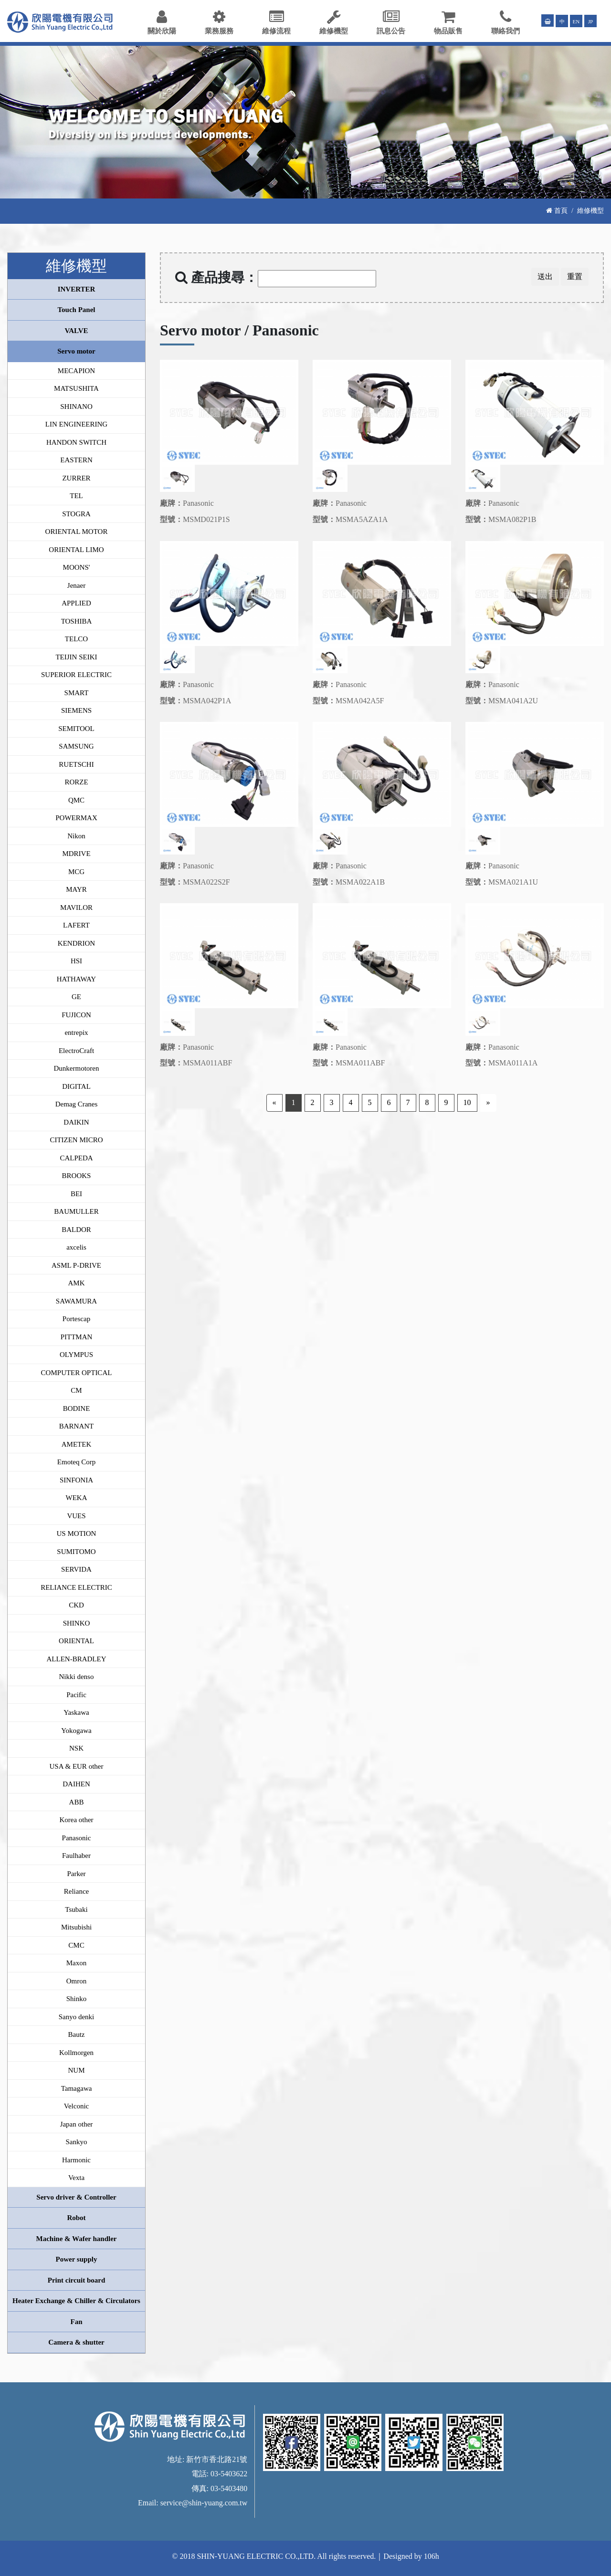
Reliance (76, 1891)
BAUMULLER (76, 1211)
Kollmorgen (76, 2052)
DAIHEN (76, 1784)
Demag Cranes (76, 1104)
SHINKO (76, 1623)
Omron (76, 1981)
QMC (76, 800)
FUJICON (76, 1015)
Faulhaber (76, 1855)
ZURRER (76, 478)
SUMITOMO (76, 1551)
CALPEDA (76, 1158)
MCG (76, 872)
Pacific (76, 1695)
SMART (76, 693)
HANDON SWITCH (76, 442)
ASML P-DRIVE (76, 1265)
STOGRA (76, 514)
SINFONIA (76, 1480)
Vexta (76, 2177)
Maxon (76, 1963)
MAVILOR (76, 907)
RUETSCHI (76, 764)
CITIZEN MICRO (76, 1140)
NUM (76, 2070)
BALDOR (76, 1229)
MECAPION (76, 371)
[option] (229, 412)
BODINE (76, 1408)
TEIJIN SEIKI (76, 657)
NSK (76, 1748)
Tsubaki (76, 1909)
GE (76, 997)
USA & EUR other (77, 1766)
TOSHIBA (76, 621)
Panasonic (76, 1838)
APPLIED (76, 603)
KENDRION (76, 943)
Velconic (76, 2106)
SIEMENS (76, 710)
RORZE (76, 782)
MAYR (76, 889)
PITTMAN (77, 1337)
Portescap (76, 1319)
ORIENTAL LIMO (76, 549)
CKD (76, 1605)
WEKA (76, 1498)
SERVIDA (76, 1569)
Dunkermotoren (76, 1068)
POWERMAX (76, 818)
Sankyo (76, 2142)
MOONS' (76, 567)
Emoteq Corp (76, 1462)
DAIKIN (76, 1122)
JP (590, 21)
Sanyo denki (77, 2017)
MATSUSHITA (76, 388)
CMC (76, 1945)
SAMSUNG (76, 746)
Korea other (76, 1820)
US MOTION (76, 1533)
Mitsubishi (76, 1927)
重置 (574, 276)
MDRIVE (76, 853)
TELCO (76, 639)
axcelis (76, 1247)
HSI (76, 961)
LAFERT (76, 925)
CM (76, 1390)
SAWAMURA (76, 1301)
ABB (76, 1802)
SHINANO (76, 406)
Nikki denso (76, 1676)
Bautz (76, 2034)
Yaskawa (76, 1712)
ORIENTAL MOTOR (76, 531)
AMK (76, 1283)
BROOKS (76, 1175)
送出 (545, 276)
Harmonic (76, 2160)
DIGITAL (76, 1086)
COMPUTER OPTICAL (76, 1373)
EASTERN (76, 460)
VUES (76, 1516)
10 (467, 1102)
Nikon (76, 836)
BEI (76, 1194)
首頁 (557, 210)
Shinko (76, 1998)
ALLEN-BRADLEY (76, 1659)
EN (576, 21)
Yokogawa (76, 1730)
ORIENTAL (76, 1641)
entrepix (76, 1032)
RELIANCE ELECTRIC (76, 1587)
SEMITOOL (76, 728)
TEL (76, 496)
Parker (76, 1873)
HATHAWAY (76, 979)
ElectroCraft (76, 1050)
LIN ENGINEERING (76, 424)
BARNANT (76, 1426)
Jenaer (76, 585)
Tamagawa (76, 2088)
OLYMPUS (76, 1354)
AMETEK (77, 1444)
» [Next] (488, 1102)
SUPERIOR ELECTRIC (76, 674)
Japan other (76, 2124)
